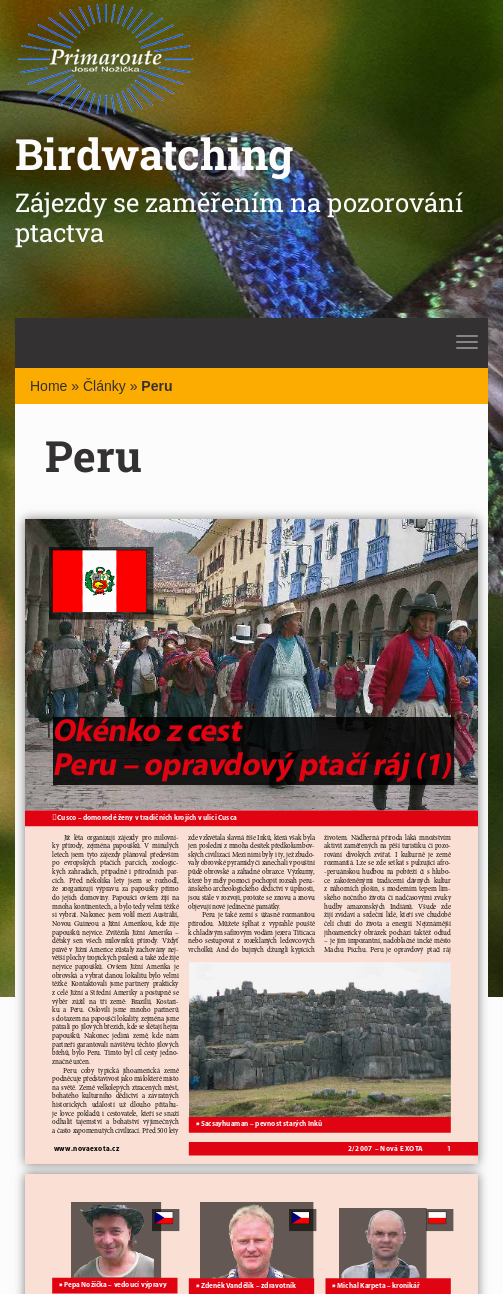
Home (48, 386)
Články (104, 386)
